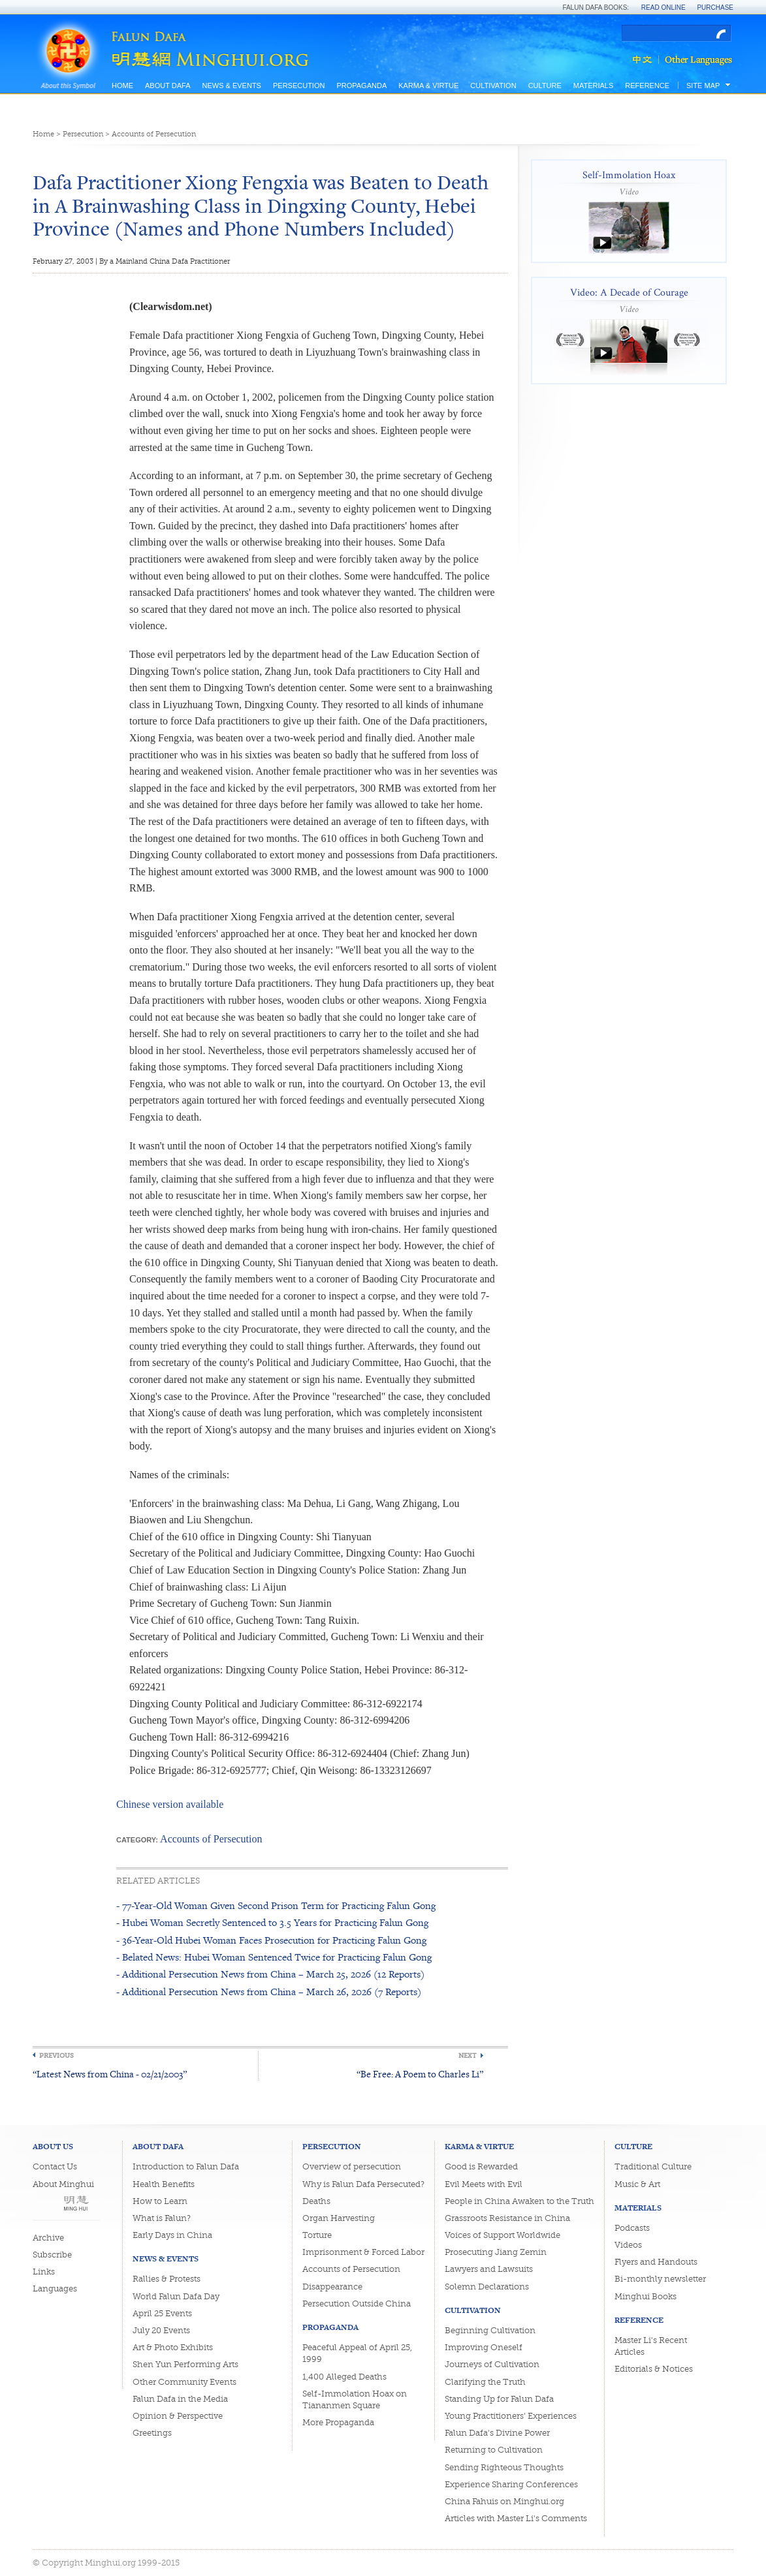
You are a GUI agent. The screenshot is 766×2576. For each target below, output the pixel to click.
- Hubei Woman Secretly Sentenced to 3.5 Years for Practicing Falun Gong (272, 1922)
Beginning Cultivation (490, 2330)
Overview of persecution (351, 2166)
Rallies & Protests (166, 2279)
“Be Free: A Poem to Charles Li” (420, 2074)
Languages (55, 2288)
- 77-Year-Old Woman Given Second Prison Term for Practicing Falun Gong (276, 1905)
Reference (647, 85)
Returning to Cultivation (494, 2450)
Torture (317, 2235)
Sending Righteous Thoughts (504, 2467)
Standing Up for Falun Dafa (499, 2399)
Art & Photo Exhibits (173, 2347)
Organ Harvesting (338, 2218)
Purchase (715, 7)
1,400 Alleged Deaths (344, 2377)
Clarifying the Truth (485, 2382)
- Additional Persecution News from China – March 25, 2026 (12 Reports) (270, 1974)
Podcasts (632, 2228)
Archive (48, 2237)
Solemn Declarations (487, 2286)
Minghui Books (645, 2296)
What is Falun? (162, 2218)
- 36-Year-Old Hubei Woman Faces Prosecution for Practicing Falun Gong (271, 1940)
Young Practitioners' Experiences (511, 2416)
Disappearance (332, 2286)
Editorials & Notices (653, 2369)
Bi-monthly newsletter (660, 2279)
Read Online (663, 7)
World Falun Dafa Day (176, 2296)
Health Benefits (164, 2184)
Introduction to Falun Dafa (186, 2166)
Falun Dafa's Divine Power (497, 2433)
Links (44, 2271)
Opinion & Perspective (178, 2416)
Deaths (316, 2201)
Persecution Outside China (356, 2303)
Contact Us (55, 2166)
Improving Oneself (483, 2347)
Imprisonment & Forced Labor (363, 2252)
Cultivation (493, 85)
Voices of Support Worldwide (502, 2235)
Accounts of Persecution (154, 134)
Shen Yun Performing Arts (185, 2364)
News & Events (231, 85)
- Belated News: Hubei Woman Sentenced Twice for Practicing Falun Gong (274, 1957)
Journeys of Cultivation (492, 2364)
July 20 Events (161, 2330)
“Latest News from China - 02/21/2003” (110, 2074)
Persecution (299, 85)
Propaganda (361, 85)
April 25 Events (162, 2313)
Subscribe (52, 2254)
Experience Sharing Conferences (511, 2484)
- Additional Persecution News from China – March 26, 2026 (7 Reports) (268, 1991)
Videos (628, 2245)
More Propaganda (338, 2422)
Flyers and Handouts (655, 2262)
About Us (53, 2146)
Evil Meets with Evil (483, 2184)
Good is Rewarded (481, 2166)
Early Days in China (172, 2235)
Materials (593, 85)
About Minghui (63, 2184)
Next (467, 2055)
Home (122, 85)
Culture (545, 85)
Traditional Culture (653, 2166)
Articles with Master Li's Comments (516, 2518)
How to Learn (160, 2201)
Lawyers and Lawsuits (489, 2269)
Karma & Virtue (428, 85)
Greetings (152, 2433)
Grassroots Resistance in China (507, 2218)
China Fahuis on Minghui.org (504, 2501)
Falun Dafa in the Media (180, 2399)
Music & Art (637, 2184)
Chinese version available (169, 1804)
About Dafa (167, 85)
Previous (56, 2055)
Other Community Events (184, 2382)
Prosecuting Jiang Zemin (496, 2252)
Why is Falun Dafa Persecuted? (363, 2184)
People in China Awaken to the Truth (519, 2201)
